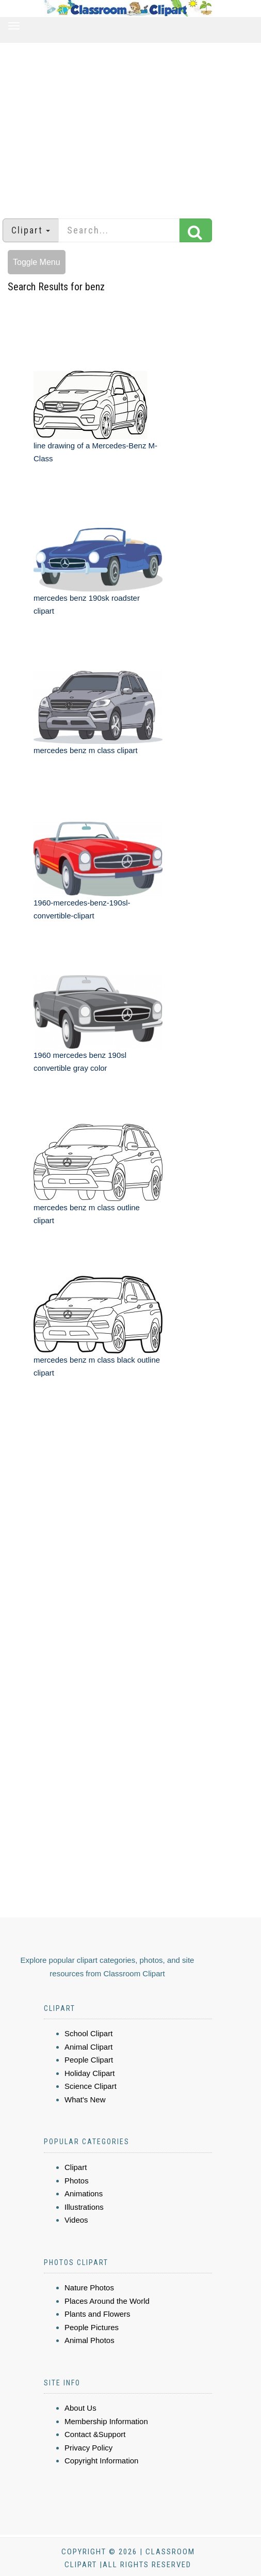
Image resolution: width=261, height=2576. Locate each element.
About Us (80, 2407)
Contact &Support (94, 2434)
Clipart (75, 2167)
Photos (76, 2180)
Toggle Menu (36, 262)
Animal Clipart (88, 2046)
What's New (85, 2099)
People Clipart (88, 2059)
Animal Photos (89, 2340)
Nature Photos (89, 2287)
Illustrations (84, 2207)
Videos (76, 2219)
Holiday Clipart (89, 2073)
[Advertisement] (130, 125)
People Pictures (91, 2327)
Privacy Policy (88, 2447)
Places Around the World (107, 2301)
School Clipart (88, 2033)
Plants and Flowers (97, 2313)
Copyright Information (101, 2460)
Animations (83, 2193)
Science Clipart (90, 2086)
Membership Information (106, 2421)
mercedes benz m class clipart (86, 750)
